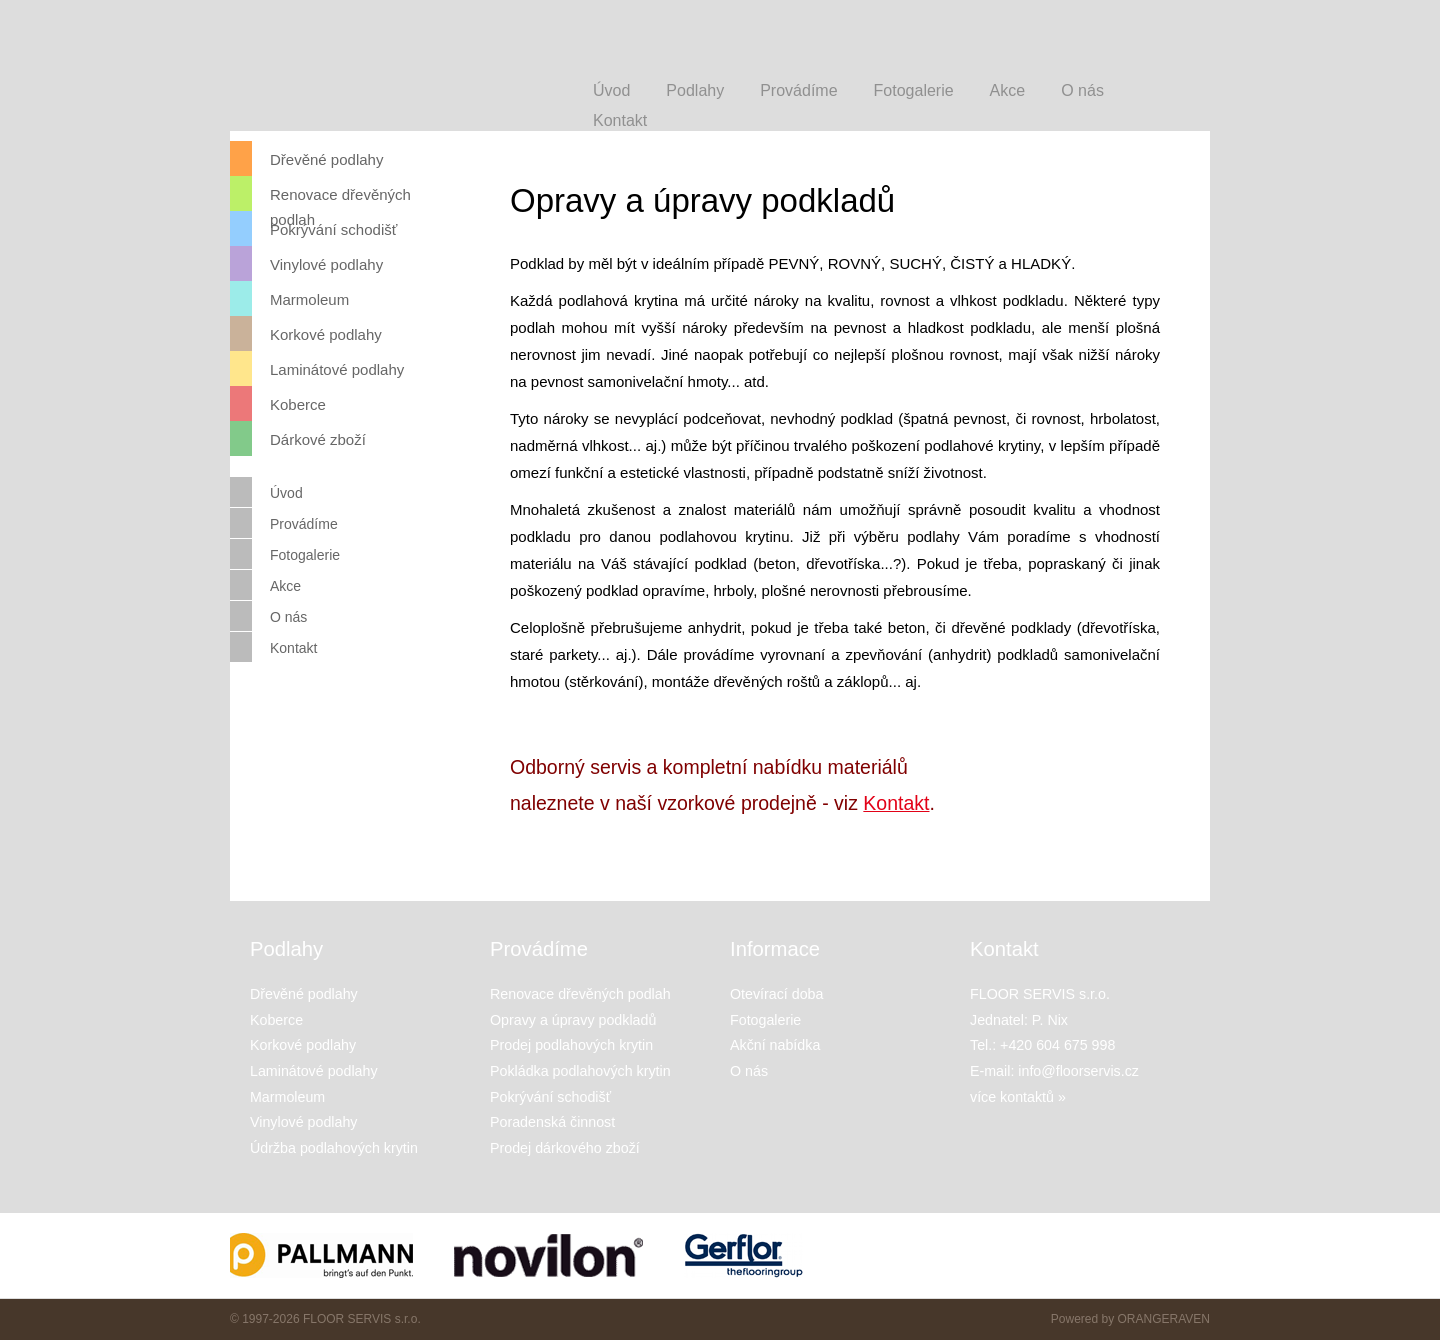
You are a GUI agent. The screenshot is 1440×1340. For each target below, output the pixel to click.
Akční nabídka (775, 1045)
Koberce (278, 403)
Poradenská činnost (552, 1122)
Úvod (266, 492)
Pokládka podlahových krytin (580, 1071)
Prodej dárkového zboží (565, 1148)
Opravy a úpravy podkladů (573, 1020)
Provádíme (284, 523)
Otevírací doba (776, 994)
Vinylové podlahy (306, 263)
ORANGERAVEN (1164, 1319)
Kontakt (896, 803)
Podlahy (695, 90)
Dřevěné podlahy (306, 158)
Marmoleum (289, 298)
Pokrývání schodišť (313, 228)
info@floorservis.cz (1078, 1071)
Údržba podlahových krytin (334, 1148)
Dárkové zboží (298, 438)
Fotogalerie (285, 554)
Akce (265, 585)
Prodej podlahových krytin (571, 1045)
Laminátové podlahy (317, 368)
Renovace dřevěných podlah (320, 193)
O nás (268, 616)
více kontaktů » (1018, 1097)
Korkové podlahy (306, 333)
